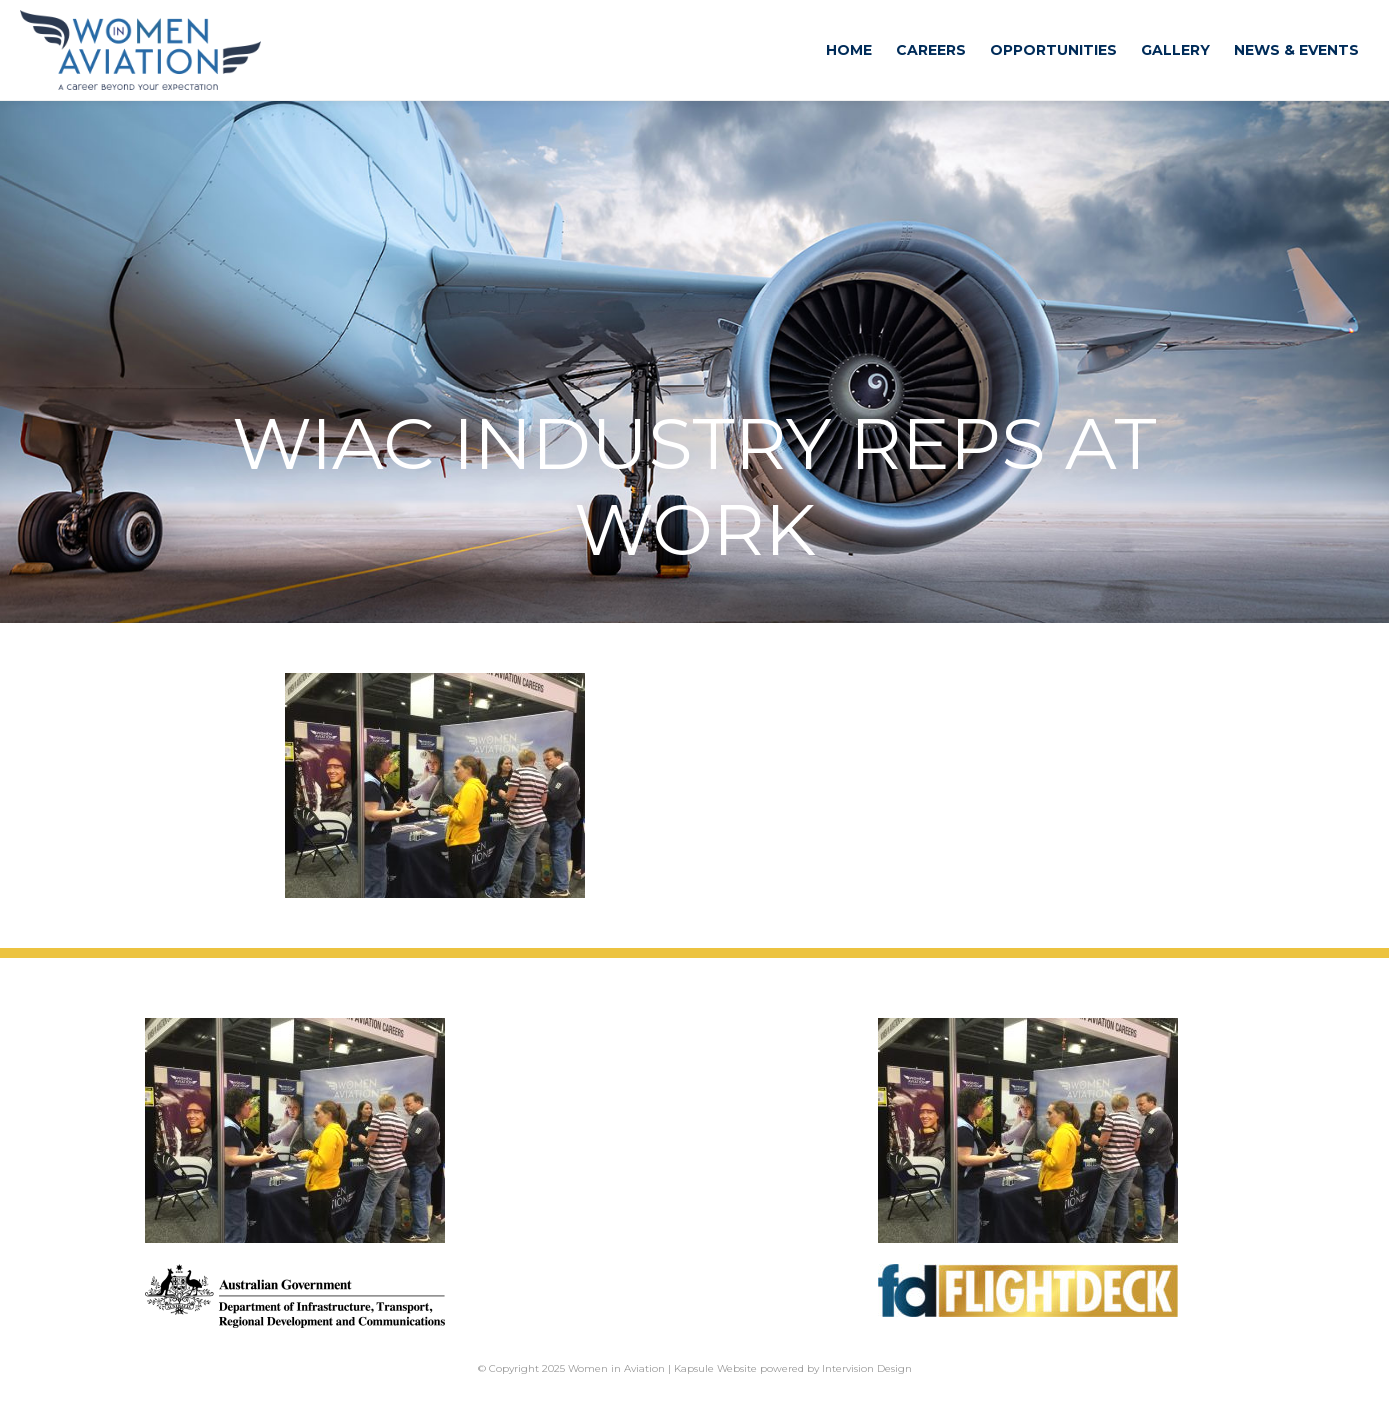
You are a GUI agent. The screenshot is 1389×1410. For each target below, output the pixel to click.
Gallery (1175, 50)
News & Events (1296, 50)
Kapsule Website (715, 1368)
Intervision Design (867, 1368)
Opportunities (1053, 50)
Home (849, 50)
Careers (931, 50)
